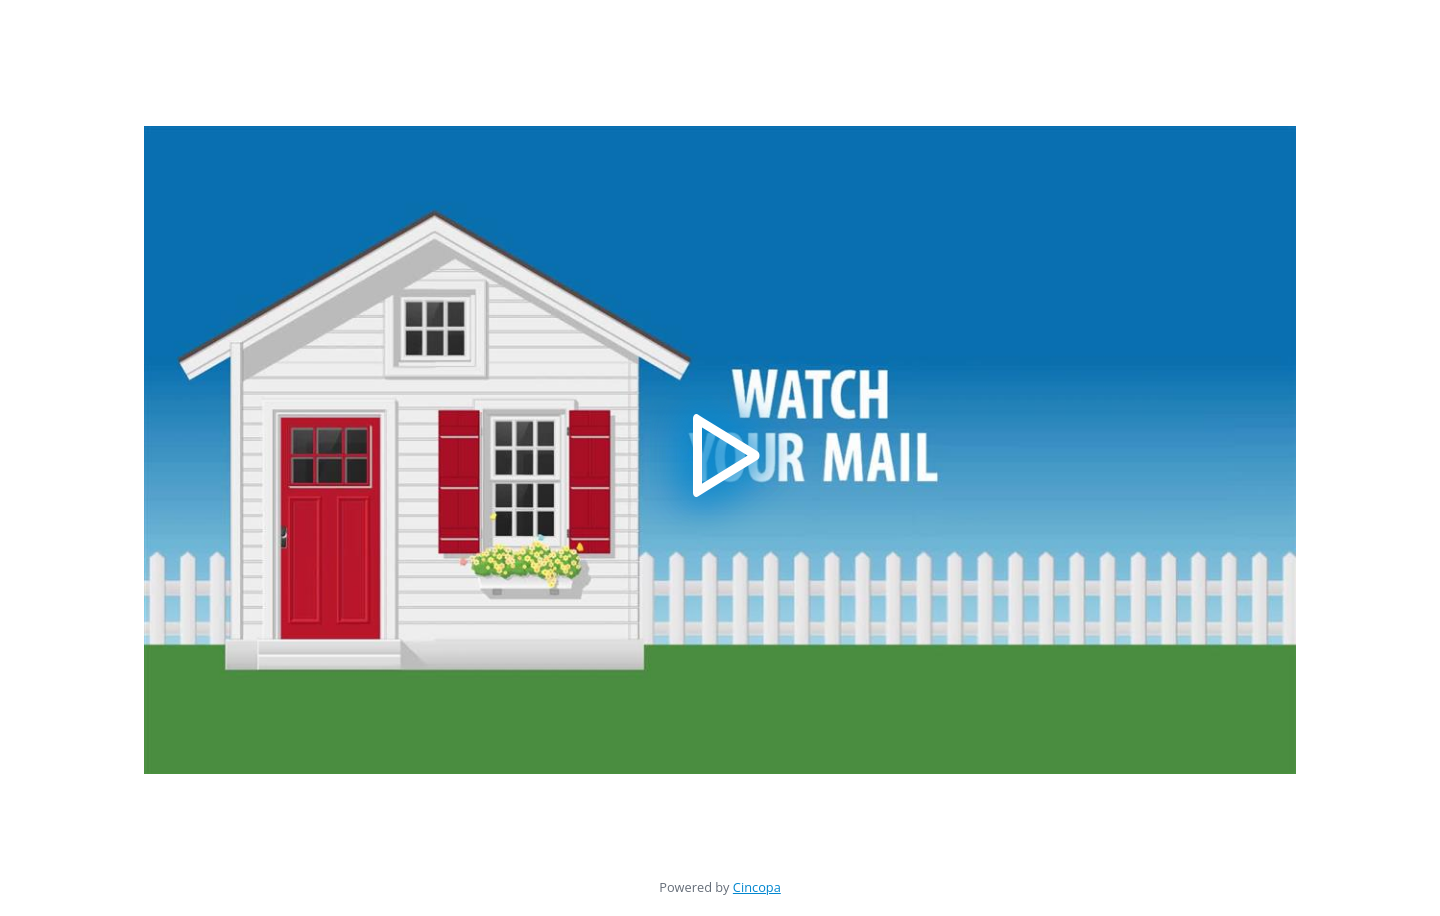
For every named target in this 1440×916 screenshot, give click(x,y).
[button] (720, 450)
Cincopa (757, 887)
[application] (720, 450)
